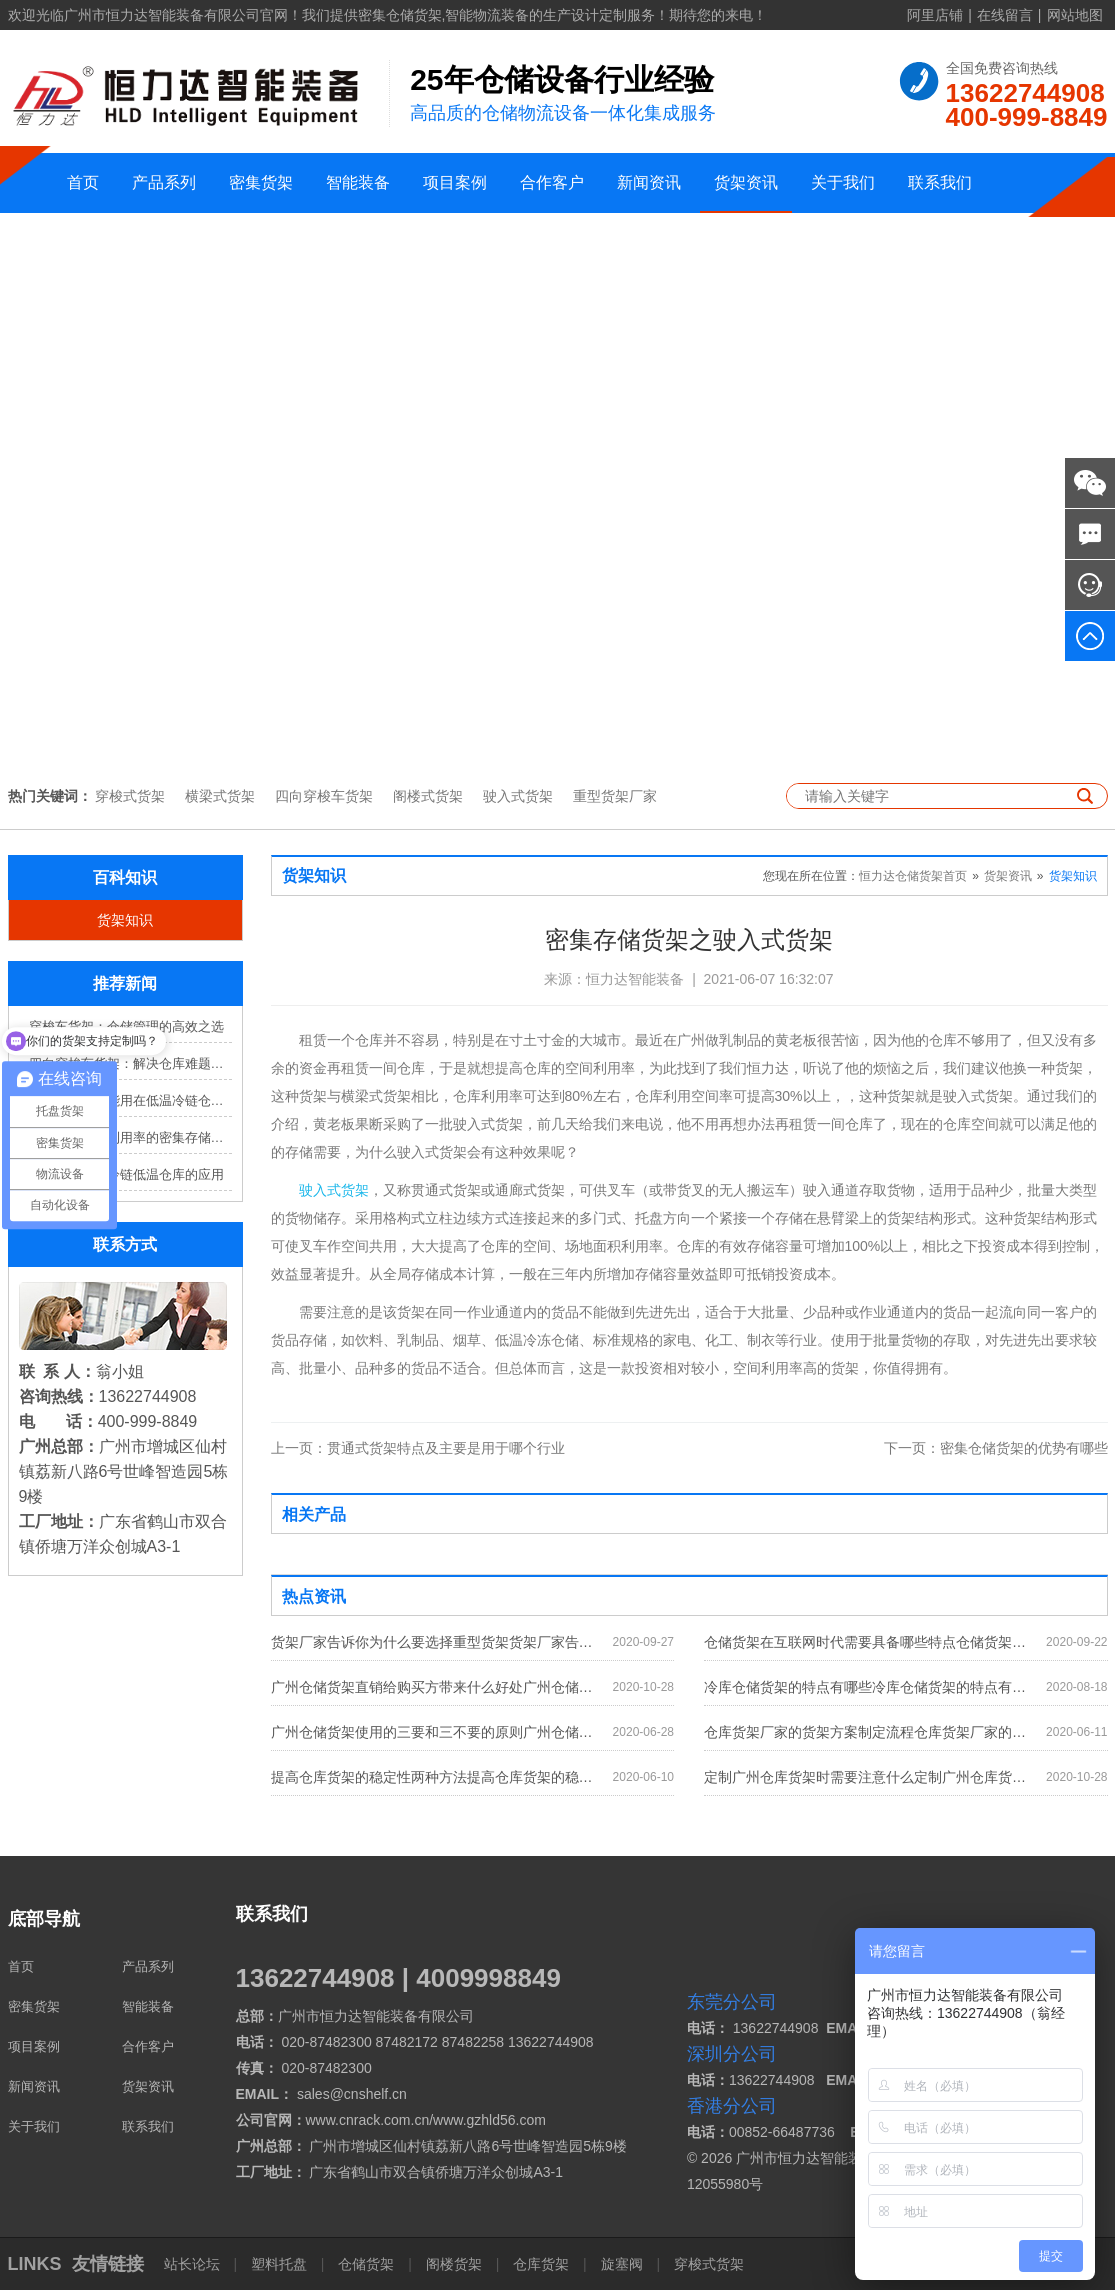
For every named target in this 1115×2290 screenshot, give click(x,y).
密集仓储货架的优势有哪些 (996, 1448)
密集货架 (261, 182)
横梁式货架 (220, 796)
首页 (83, 182)
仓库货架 (541, 2264)
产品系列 (164, 182)
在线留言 (1005, 15)
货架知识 (125, 920)
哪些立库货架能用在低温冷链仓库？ (130, 1100)
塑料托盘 (279, 2264)
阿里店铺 (935, 15)
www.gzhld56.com (489, 2120)
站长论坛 (194, 2264)
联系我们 (940, 182)
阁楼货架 (454, 2264)
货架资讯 (746, 182)
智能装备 (358, 182)
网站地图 (1075, 15)
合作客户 (552, 182)
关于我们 (843, 182)
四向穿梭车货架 (324, 796)
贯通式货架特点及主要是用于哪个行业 (418, 1448)
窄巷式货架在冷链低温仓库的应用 (126, 1174)
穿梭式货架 (130, 796)
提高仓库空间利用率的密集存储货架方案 (130, 1137)
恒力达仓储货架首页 (913, 876)
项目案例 (455, 182)
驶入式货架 (518, 796)
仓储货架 (366, 2264)
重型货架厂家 (615, 796)
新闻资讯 (649, 182)
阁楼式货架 (428, 796)
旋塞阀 (622, 2264)
